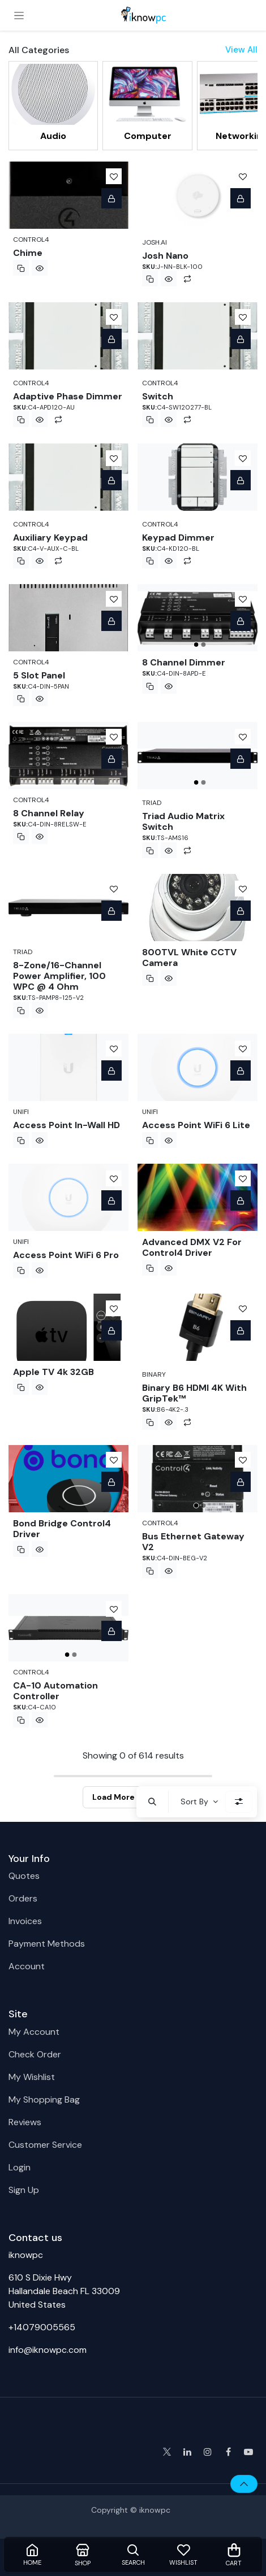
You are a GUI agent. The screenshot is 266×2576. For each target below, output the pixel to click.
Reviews (24, 2122)
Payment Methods (46, 1944)
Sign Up (23, 2190)
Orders (22, 1898)
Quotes (24, 1876)
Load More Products (133, 1797)
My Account (33, 2032)
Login (19, 2167)
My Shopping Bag (44, 2099)
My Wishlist (31, 2077)
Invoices (25, 1921)
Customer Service (45, 2145)
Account (26, 1966)
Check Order (34, 2054)
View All (241, 49)
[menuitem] (53, 105)
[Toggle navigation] (18, 15)
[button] (152, 1802)
